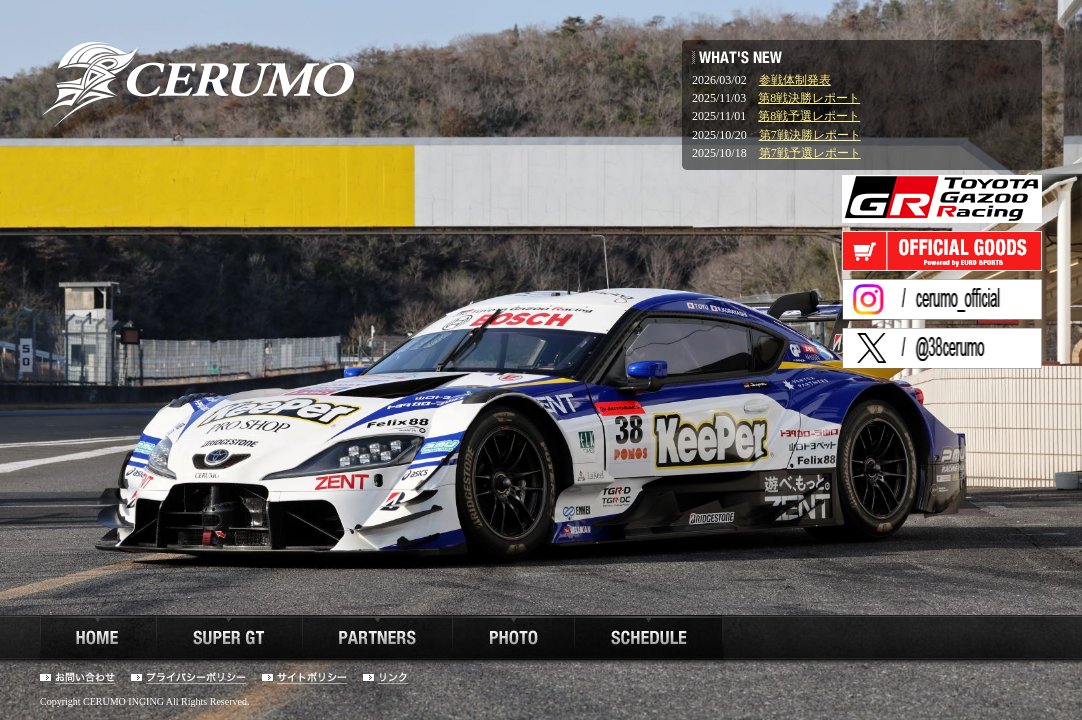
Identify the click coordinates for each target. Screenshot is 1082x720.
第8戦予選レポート (809, 116)
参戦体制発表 (795, 80)
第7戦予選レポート (810, 153)
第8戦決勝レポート (809, 98)
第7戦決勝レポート (810, 135)
